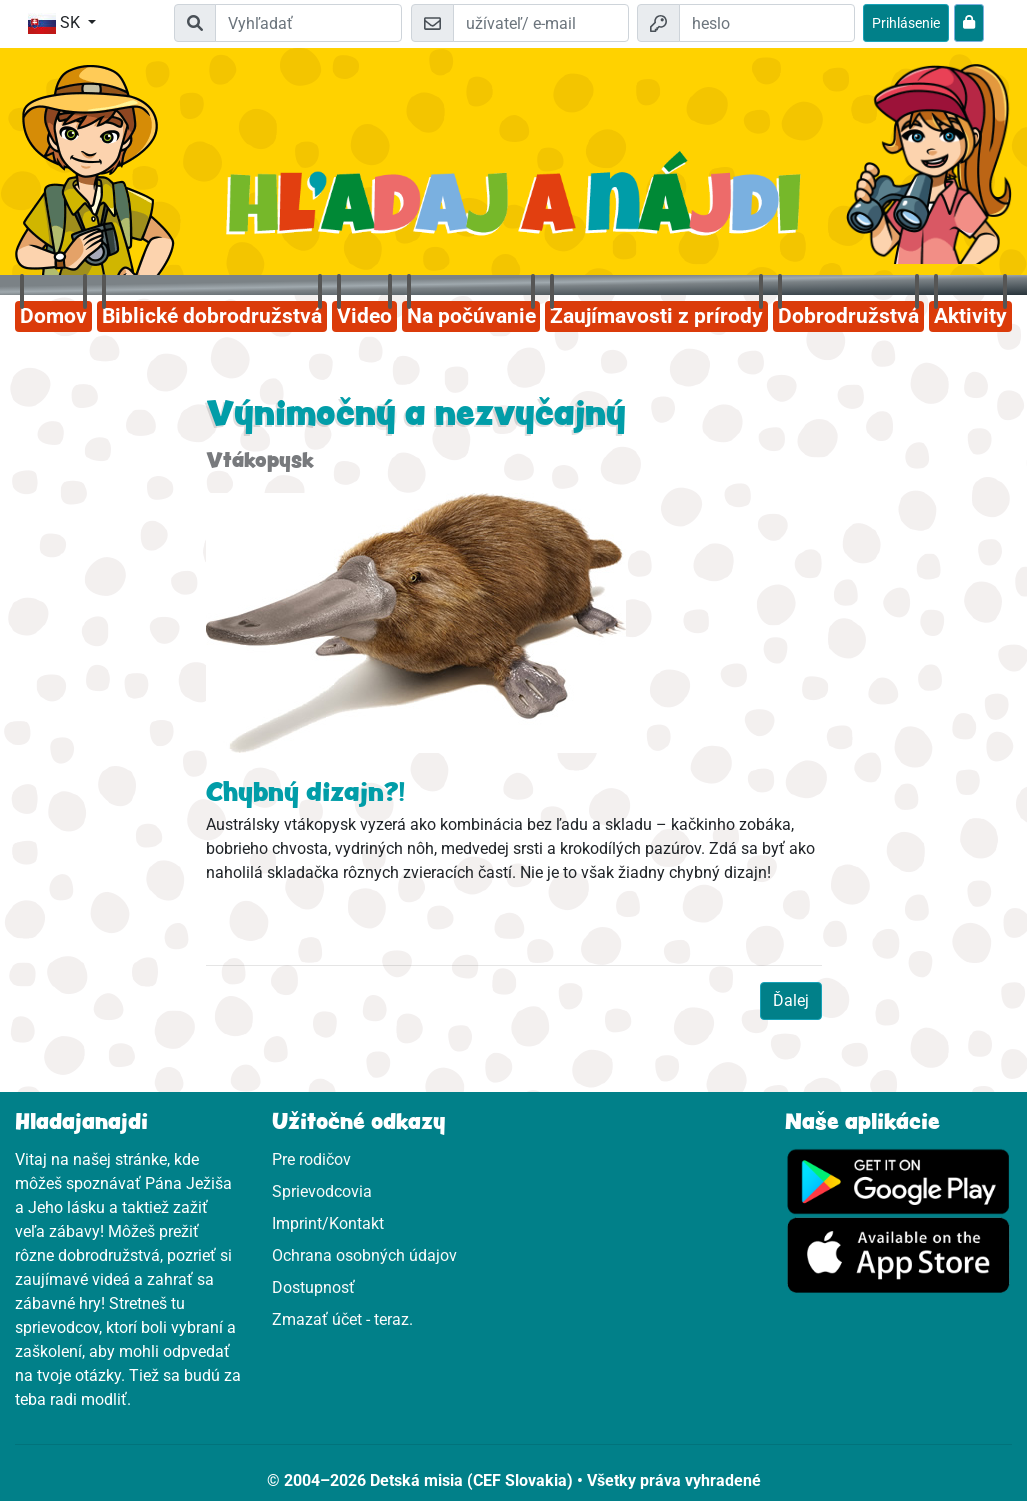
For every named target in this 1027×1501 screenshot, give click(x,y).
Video (364, 316)
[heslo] (767, 23)
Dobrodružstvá (848, 316)
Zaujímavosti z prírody (656, 316)
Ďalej (791, 1000)
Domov (53, 316)
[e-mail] (541, 23)
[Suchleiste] (308, 23)
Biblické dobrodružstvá (212, 316)
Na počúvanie (471, 316)
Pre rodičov (311, 1159)
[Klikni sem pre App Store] (898, 1254)
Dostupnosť (313, 1287)
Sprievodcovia (322, 1191)
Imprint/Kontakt (328, 1223)
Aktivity (970, 316)
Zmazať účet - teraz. (342, 1319)
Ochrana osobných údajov (364, 1255)
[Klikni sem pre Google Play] (898, 1180)
